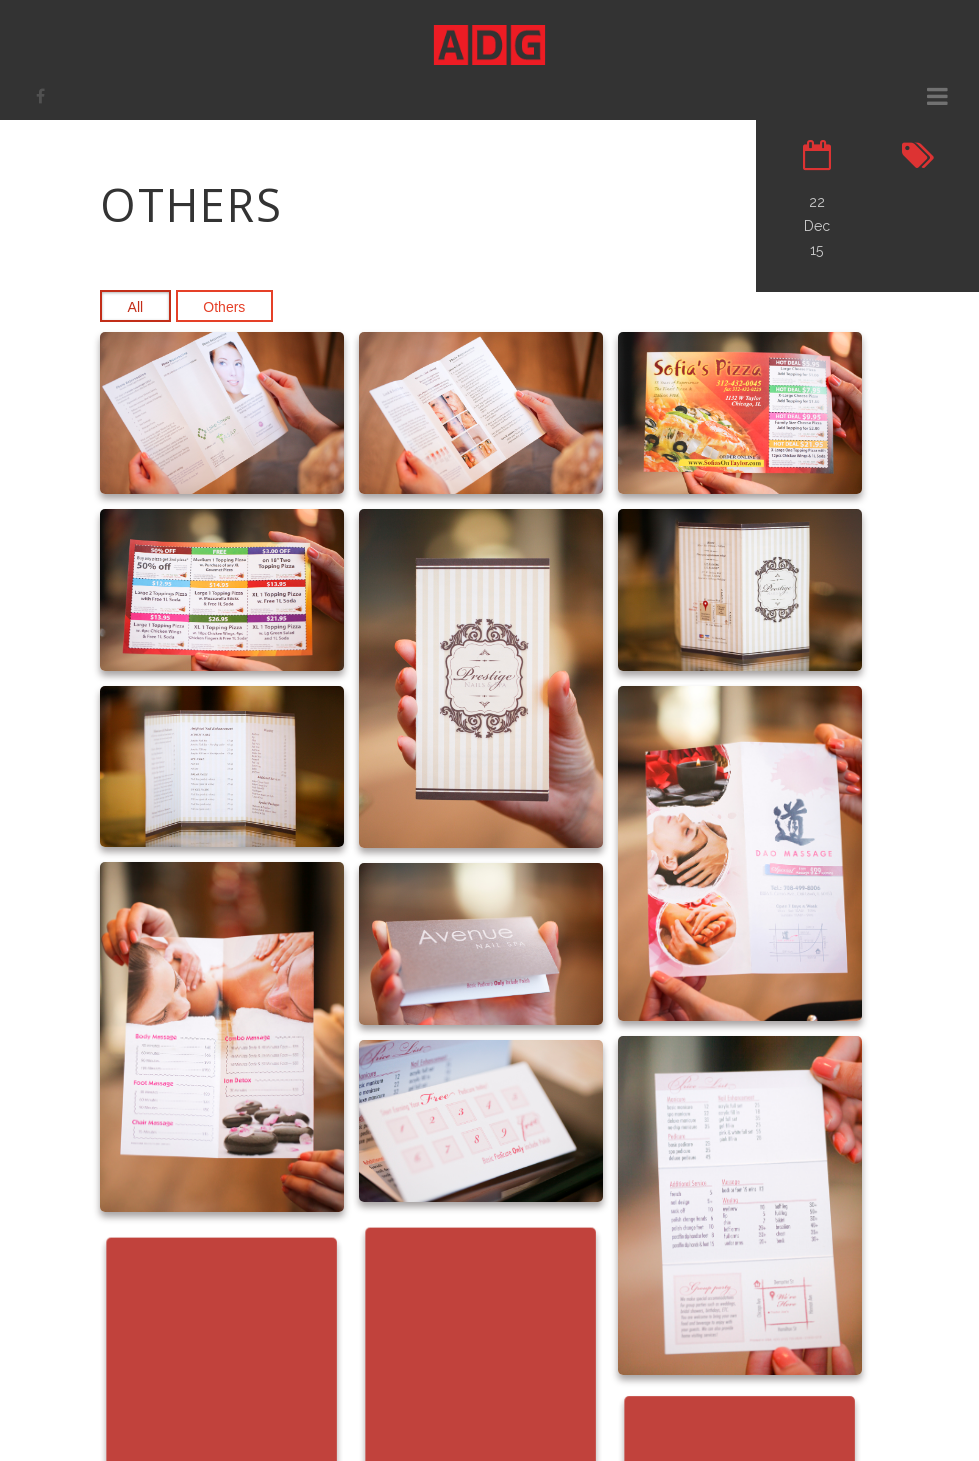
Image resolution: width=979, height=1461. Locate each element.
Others (224, 307)
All (136, 307)
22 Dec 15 (817, 226)
